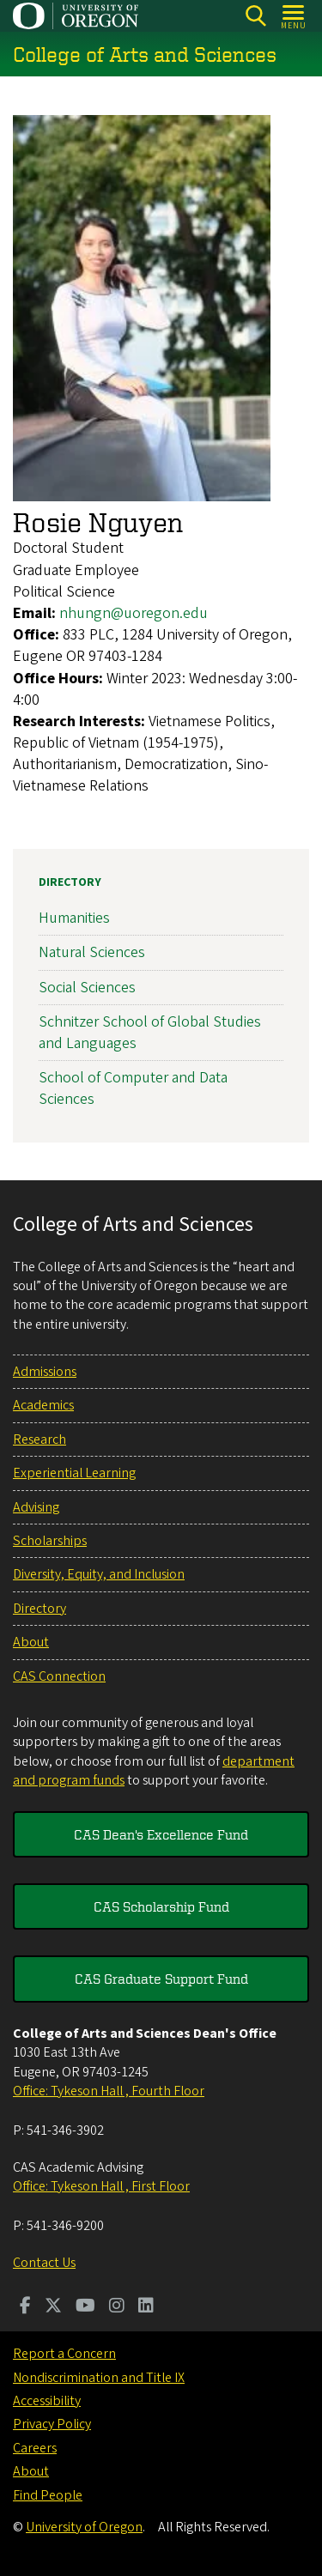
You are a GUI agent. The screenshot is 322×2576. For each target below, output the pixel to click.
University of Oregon (84, 2527)
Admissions (44, 1371)
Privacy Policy (52, 2424)
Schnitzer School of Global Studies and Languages (150, 1031)
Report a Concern (64, 2353)
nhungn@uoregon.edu (133, 613)
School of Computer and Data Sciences (133, 1088)
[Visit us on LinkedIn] (146, 2307)
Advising (36, 1507)
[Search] (255, 16)
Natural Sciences (92, 952)
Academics (43, 1405)
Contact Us (44, 2262)
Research (39, 1439)
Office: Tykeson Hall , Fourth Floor (108, 2091)
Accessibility (47, 2400)
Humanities (74, 918)
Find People (47, 2495)
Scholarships (50, 1540)
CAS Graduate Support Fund (161, 1978)
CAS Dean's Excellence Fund (161, 1834)
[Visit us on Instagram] (116, 2307)
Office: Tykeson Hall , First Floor (101, 2186)
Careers (35, 2448)
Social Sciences (87, 986)
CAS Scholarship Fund (161, 1906)
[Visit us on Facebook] (25, 2307)
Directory (70, 882)
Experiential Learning (74, 1473)
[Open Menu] (294, 16)
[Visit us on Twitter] (53, 2307)
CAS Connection (59, 1676)
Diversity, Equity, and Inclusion (99, 1574)
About (31, 1642)
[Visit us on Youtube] (85, 2307)
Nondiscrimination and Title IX (99, 2377)
